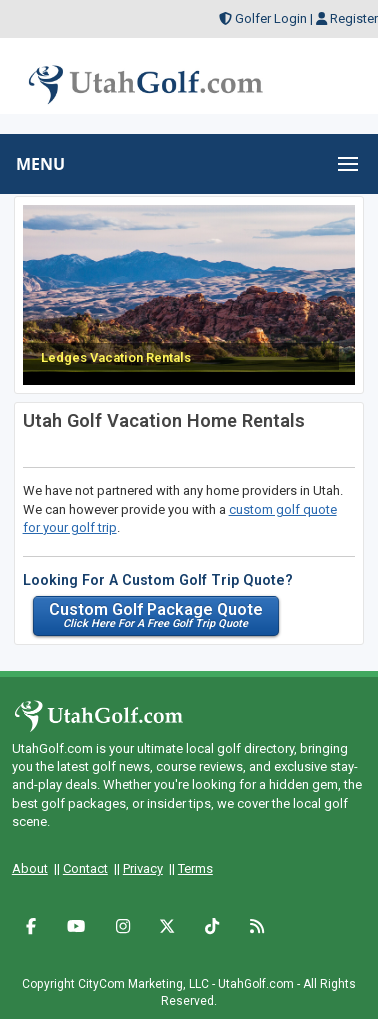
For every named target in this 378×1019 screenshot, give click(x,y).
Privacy (143, 868)
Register (354, 18)
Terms (195, 868)
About (30, 868)
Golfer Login (271, 18)
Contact (85, 868)
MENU (40, 164)
